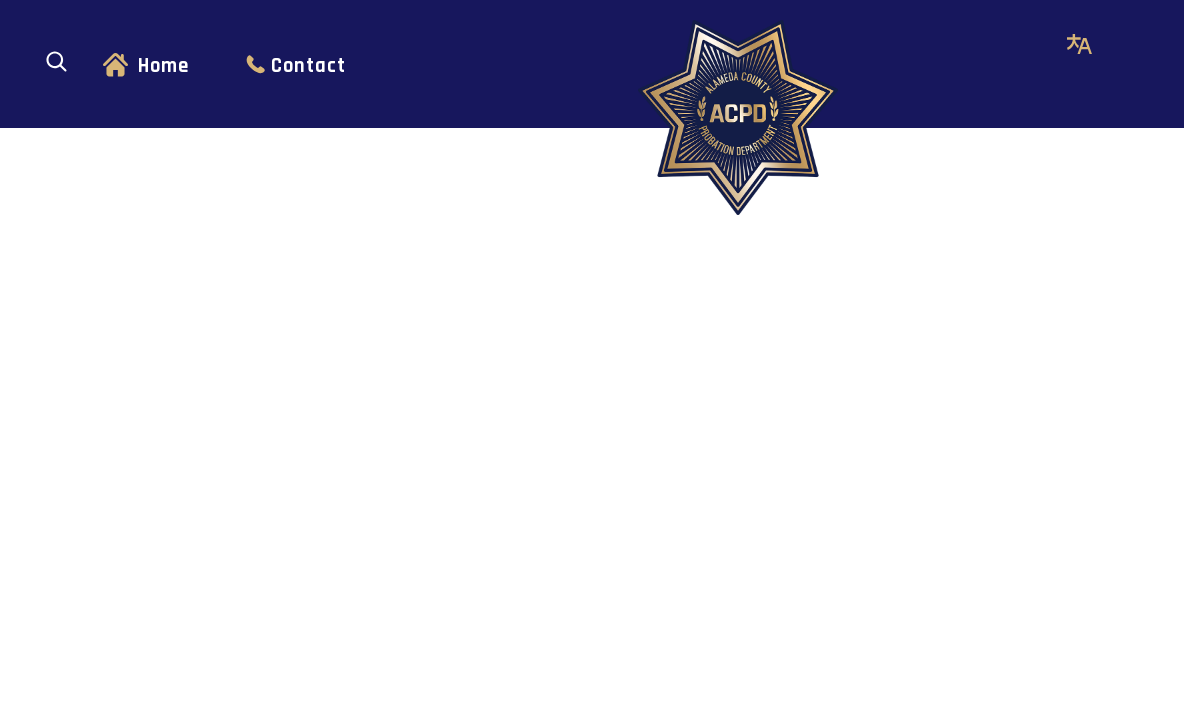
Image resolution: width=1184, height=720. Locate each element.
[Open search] (56, 61)
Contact (308, 66)
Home (163, 66)
